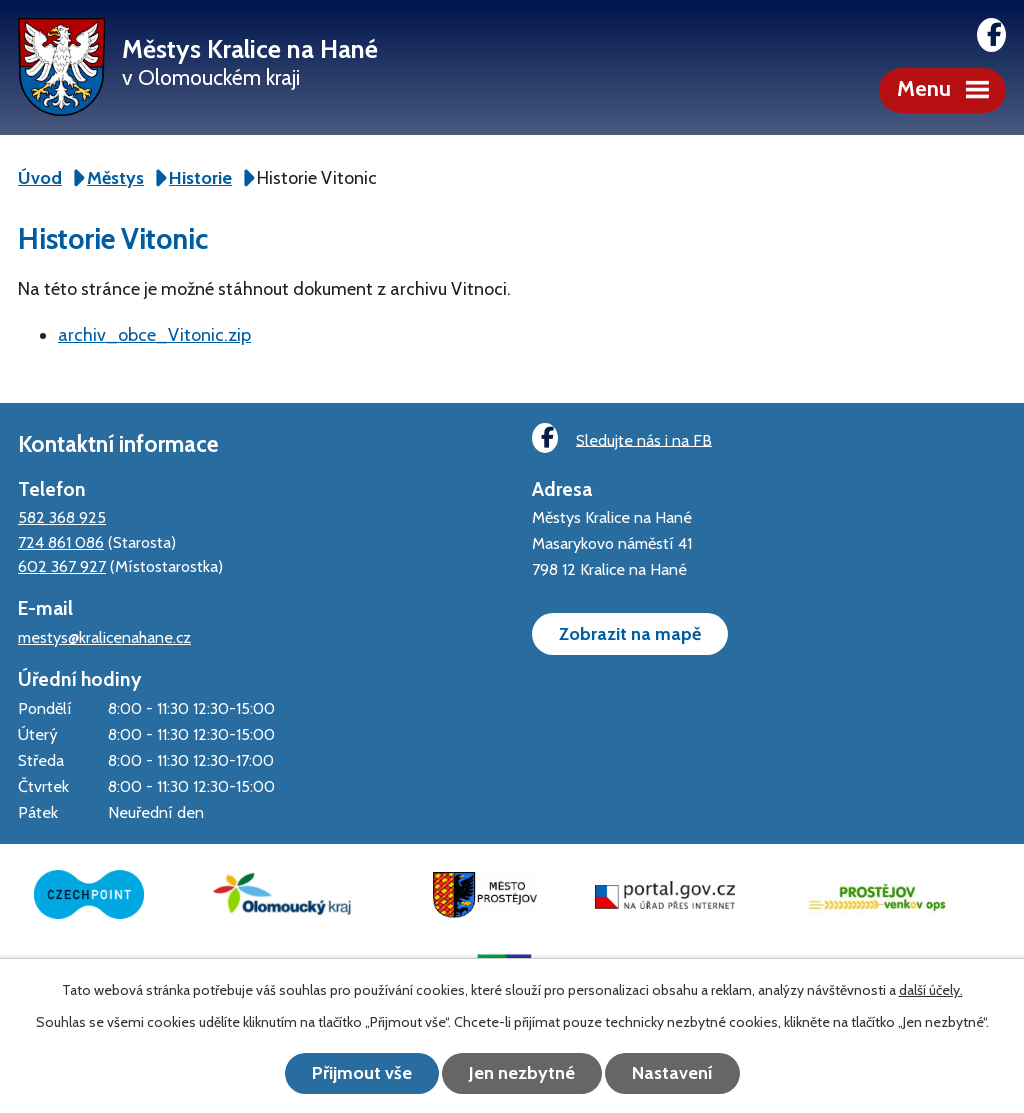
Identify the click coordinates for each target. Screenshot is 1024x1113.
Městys (115, 178)
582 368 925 (62, 517)
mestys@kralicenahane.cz (104, 637)
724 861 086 (61, 542)
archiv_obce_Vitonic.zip (154, 335)
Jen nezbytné (522, 1073)
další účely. (931, 990)
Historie (200, 178)
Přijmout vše (362, 1073)
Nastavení (672, 1073)
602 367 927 (62, 566)
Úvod (40, 178)
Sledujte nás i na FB (622, 438)
